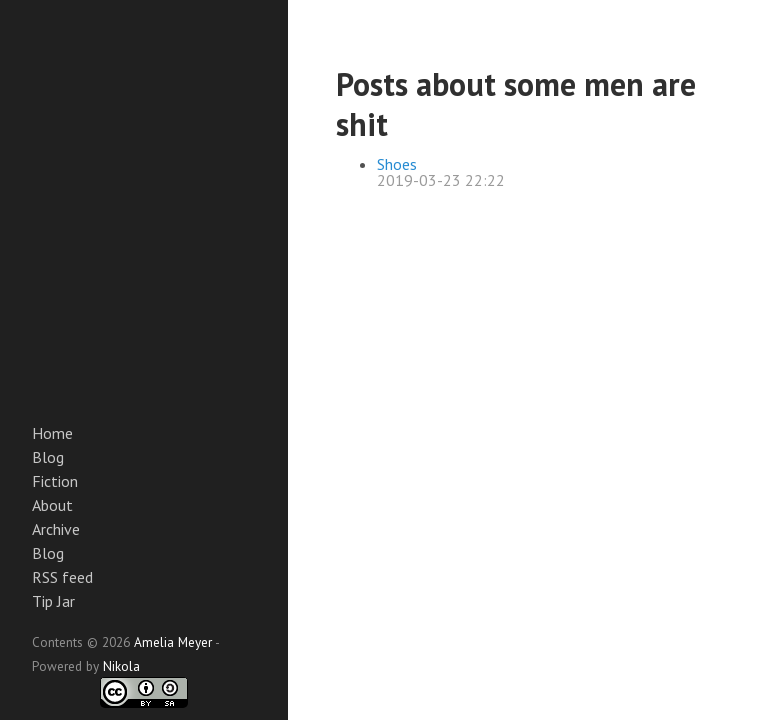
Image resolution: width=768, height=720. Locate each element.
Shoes (397, 164)
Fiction (55, 481)
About (52, 505)
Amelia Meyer (173, 642)
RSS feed (62, 577)
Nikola (121, 666)
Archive (56, 529)
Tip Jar (53, 601)
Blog (48, 457)
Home (52, 433)
